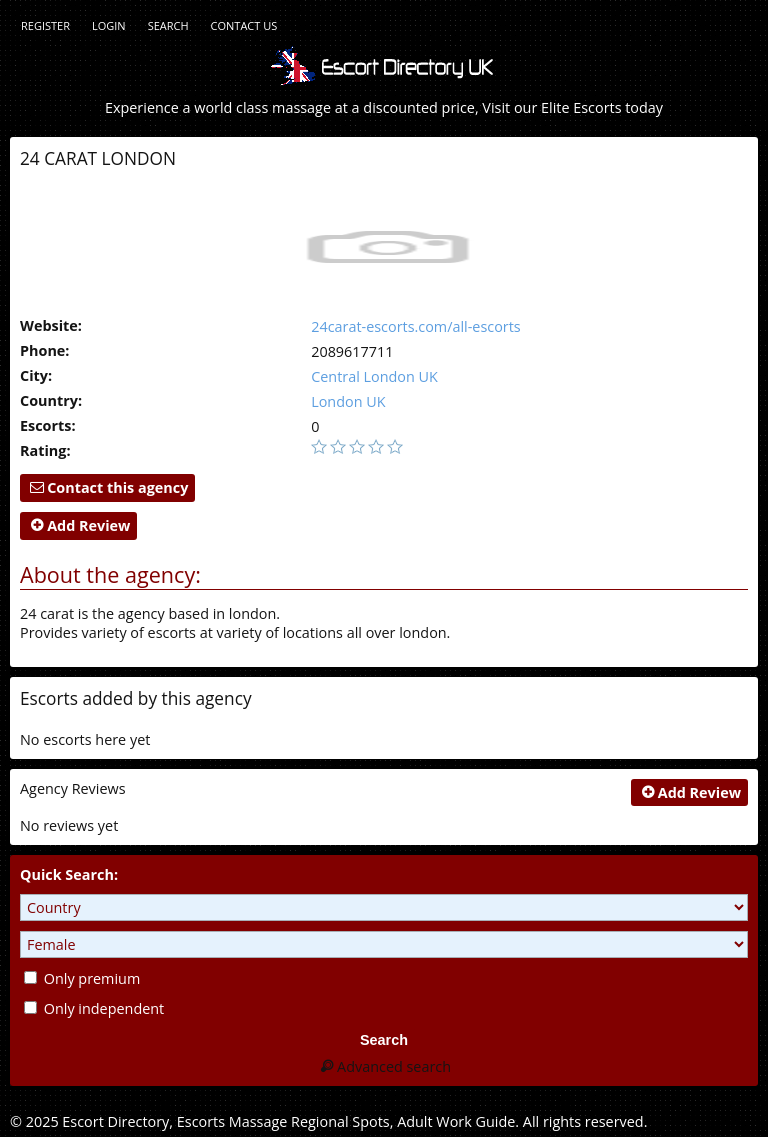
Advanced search (384, 1066)
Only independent (94, 1008)
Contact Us (244, 25)
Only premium (82, 978)
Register (45, 25)
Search (168, 25)
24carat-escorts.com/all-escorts (416, 326)
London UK (348, 401)
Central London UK (374, 376)
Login (109, 25)
